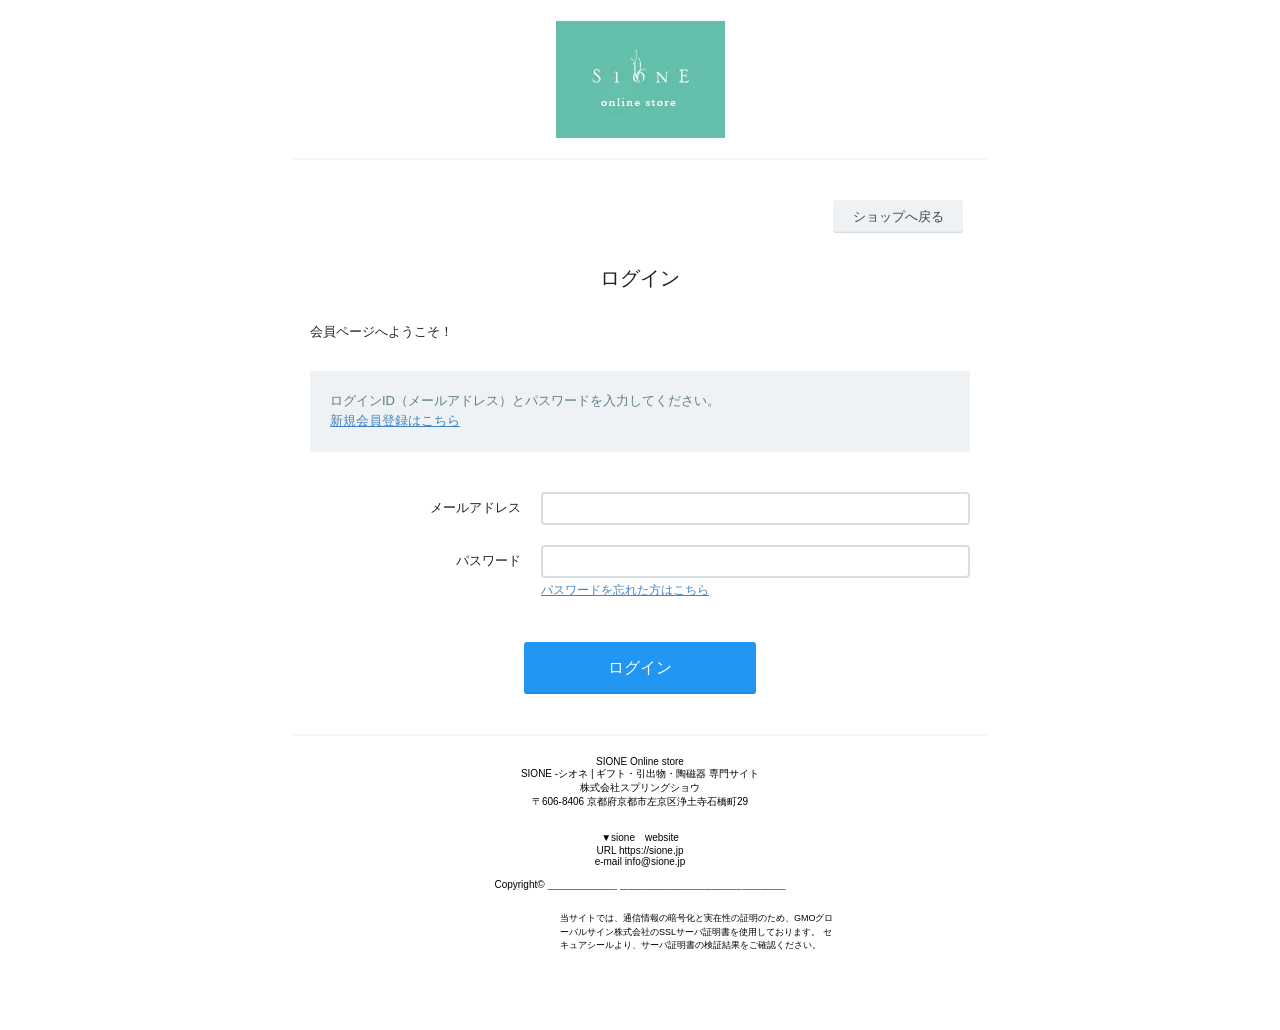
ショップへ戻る (898, 216)
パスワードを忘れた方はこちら (625, 590)
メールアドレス (475, 507)
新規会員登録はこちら (395, 420)
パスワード (488, 560)
